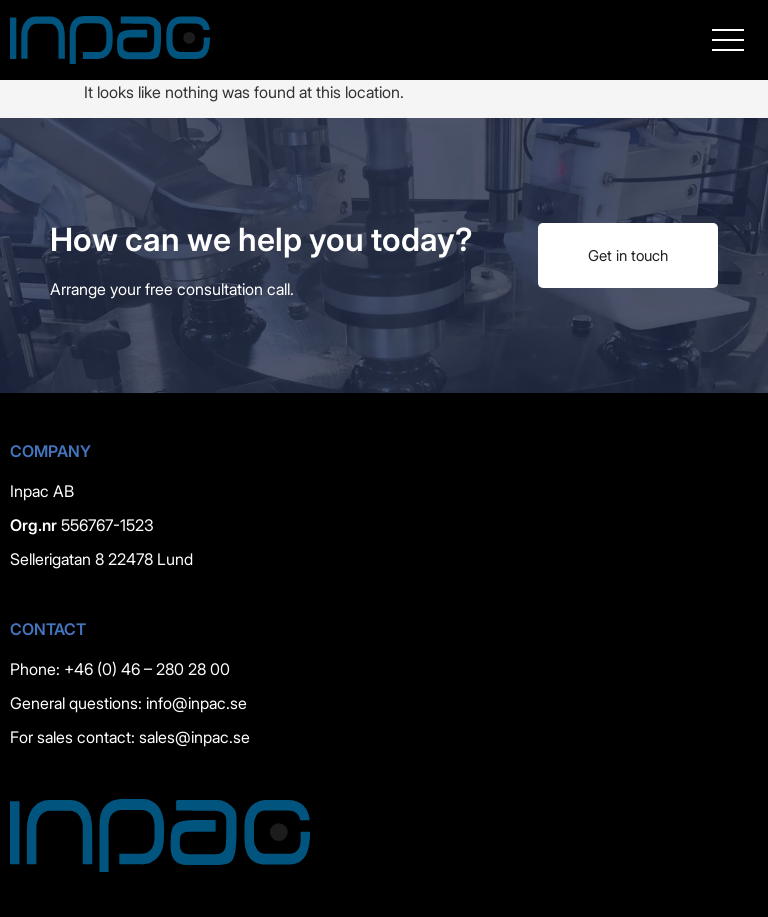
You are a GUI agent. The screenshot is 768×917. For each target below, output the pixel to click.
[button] (728, 40)
